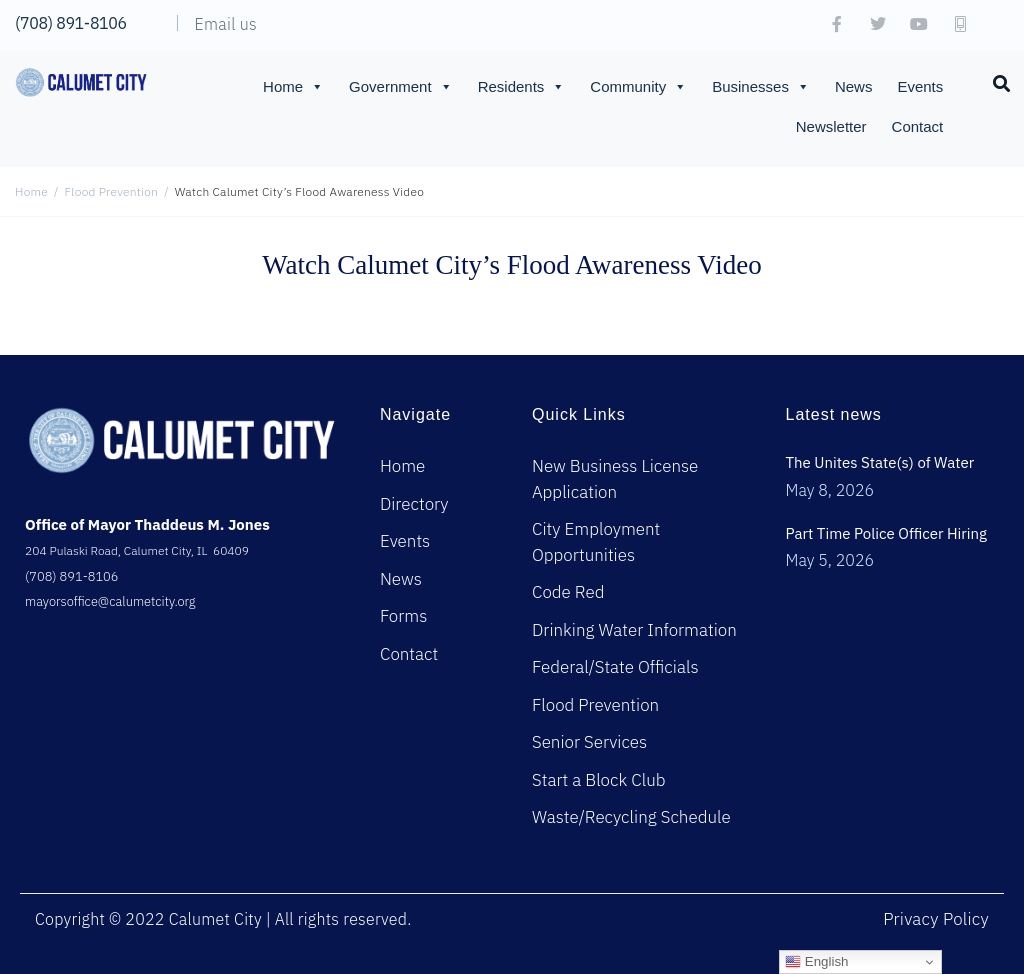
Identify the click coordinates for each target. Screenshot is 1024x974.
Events (920, 86)
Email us (226, 24)
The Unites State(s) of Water (879, 462)
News (854, 86)
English (816, 962)
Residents (522, 87)
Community (638, 87)
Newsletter (831, 126)
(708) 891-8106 (71, 23)
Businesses (761, 87)
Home (293, 87)
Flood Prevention (112, 191)
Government (401, 87)
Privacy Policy (936, 919)
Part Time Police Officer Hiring (886, 533)
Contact (918, 126)
